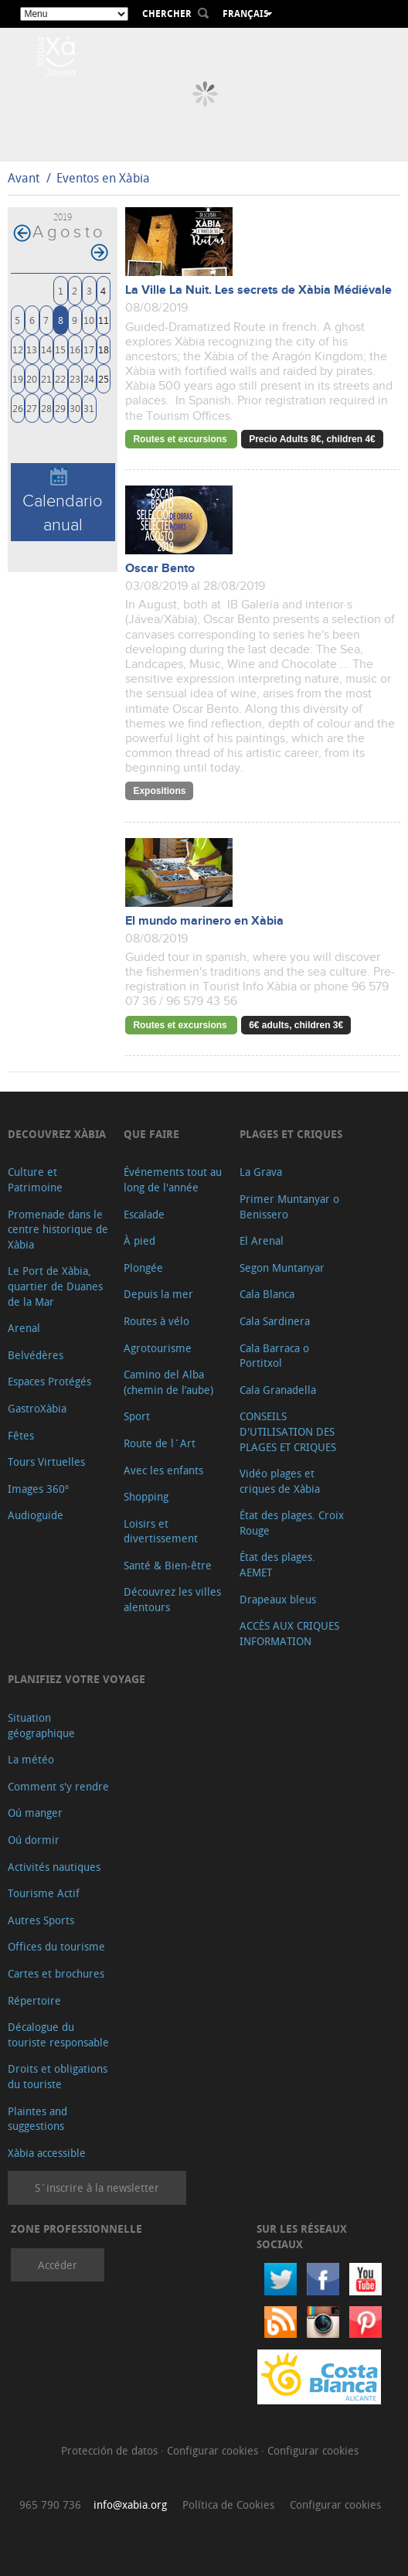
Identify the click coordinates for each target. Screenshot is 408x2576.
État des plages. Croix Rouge (292, 1523)
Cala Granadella (278, 1389)
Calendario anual (62, 501)
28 (46, 407)
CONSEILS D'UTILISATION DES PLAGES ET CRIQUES (288, 1431)
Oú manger (35, 1812)
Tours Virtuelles (46, 1461)
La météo (31, 1759)
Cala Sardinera (275, 1321)
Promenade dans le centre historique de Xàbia (58, 1229)
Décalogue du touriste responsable (58, 2034)
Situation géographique (41, 1725)
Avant (23, 177)
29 (60, 407)
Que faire (151, 1133)
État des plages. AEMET (277, 1564)
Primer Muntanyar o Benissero (289, 1206)
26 (17, 407)
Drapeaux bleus (278, 1599)
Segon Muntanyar (282, 1267)
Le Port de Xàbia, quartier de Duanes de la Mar (55, 1285)
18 (103, 349)
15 (60, 349)
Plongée (143, 1267)
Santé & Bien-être (168, 1565)
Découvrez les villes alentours (172, 1599)
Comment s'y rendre (58, 1786)
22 (60, 378)
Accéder (57, 2264)
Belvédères (35, 1355)
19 (17, 378)
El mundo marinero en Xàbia (204, 921)
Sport (137, 1416)
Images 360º (38, 1488)
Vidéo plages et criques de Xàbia (280, 1481)
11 (103, 319)
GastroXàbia (37, 1408)
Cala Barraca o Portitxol (274, 1356)
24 (88, 378)
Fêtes (21, 1435)
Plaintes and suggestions (37, 2119)
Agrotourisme (158, 1348)
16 (75, 349)
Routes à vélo (156, 1321)
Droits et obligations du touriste (57, 2076)
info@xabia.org (130, 2504)
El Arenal (262, 1240)
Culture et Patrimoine (35, 1179)
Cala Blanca (267, 1293)
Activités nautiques (54, 1866)
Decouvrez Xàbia (57, 1133)
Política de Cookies (228, 2504)
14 (46, 349)
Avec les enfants (163, 1470)
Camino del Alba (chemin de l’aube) (168, 1382)
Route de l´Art (160, 1443)
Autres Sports (41, 1920)
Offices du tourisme (56, 1946)
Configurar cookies (214, 2450)
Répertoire (34, 2000)
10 (88, 319)
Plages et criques (291, 1133)
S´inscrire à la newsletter (97, 2187)
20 (31, 378)
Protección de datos (111, 2450)
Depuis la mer (158, 1293)
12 (17, 349)
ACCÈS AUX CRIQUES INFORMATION (289, 1633)
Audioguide (35, 1515)
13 (31, 349)
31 (88, 407)
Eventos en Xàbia (103, 177)
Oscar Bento (160, 568)
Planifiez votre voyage (76, 1678)
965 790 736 (50, 2504)
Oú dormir (34, 1839)
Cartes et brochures (56, 1973)
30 (75, 407)
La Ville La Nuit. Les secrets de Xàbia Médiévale (258, 290)
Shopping (146, 1496)
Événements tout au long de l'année (173, 1179)
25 (103, 378)
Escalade (144, 1214)
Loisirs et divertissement (161, 1531)
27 (31, 407)
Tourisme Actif (44, 1893)
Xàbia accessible (47, 2152)
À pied (139, 1240)
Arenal (24, 1327)
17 (88, 349)
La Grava (261, 1171)
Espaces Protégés (49, 1381)
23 (75, 378)
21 (46, 378)
